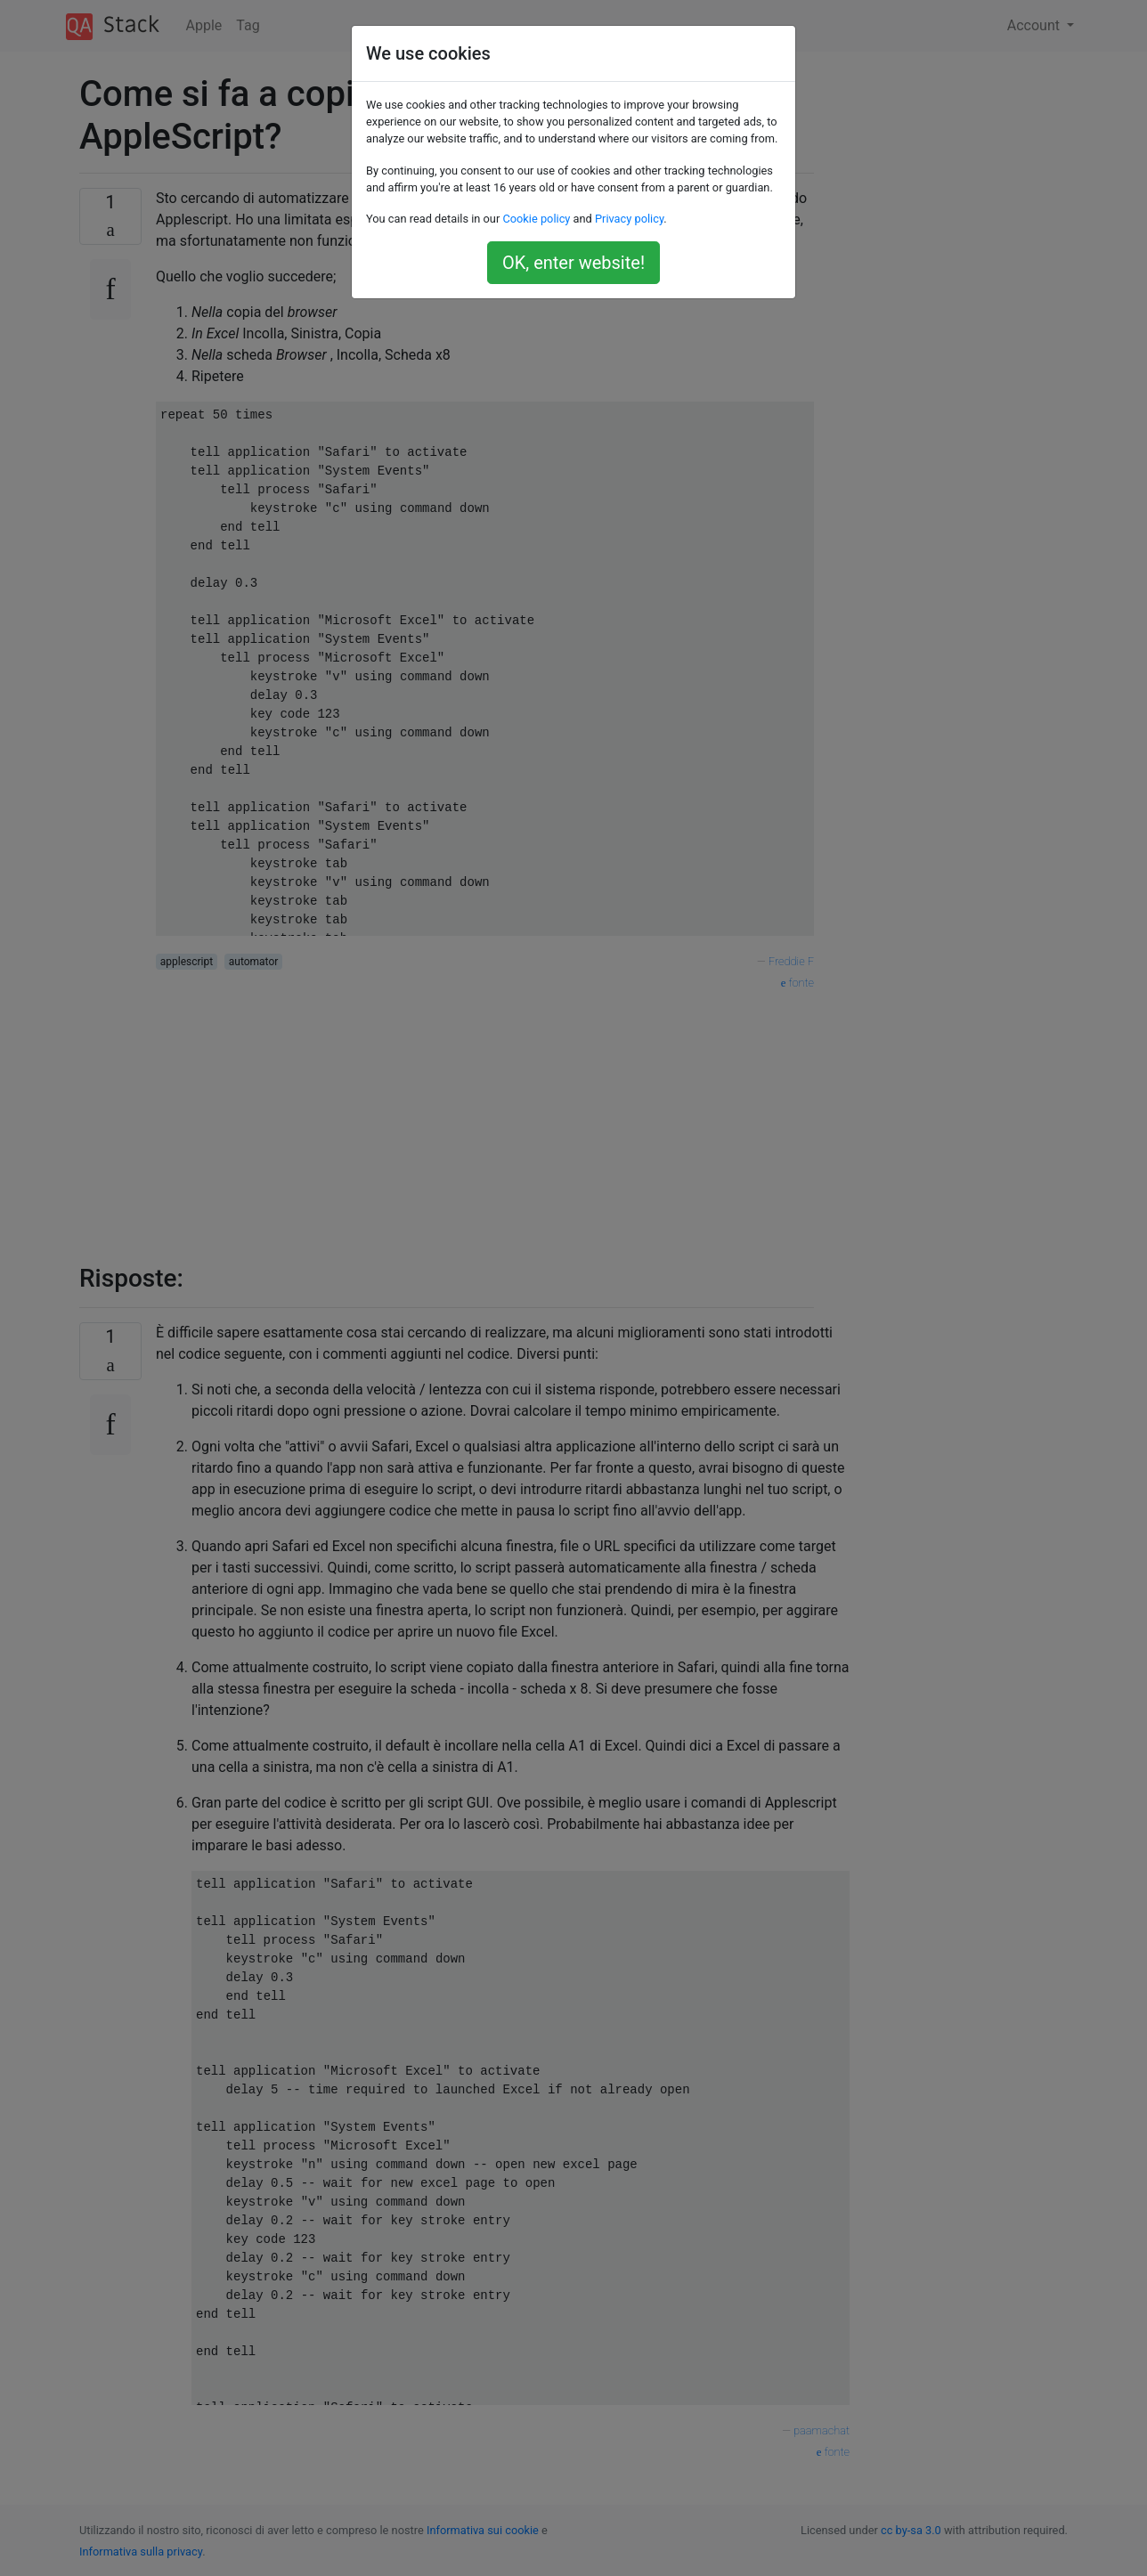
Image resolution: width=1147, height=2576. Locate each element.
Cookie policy (536, 218)
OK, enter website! (573, 262)
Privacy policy (629, 218)
